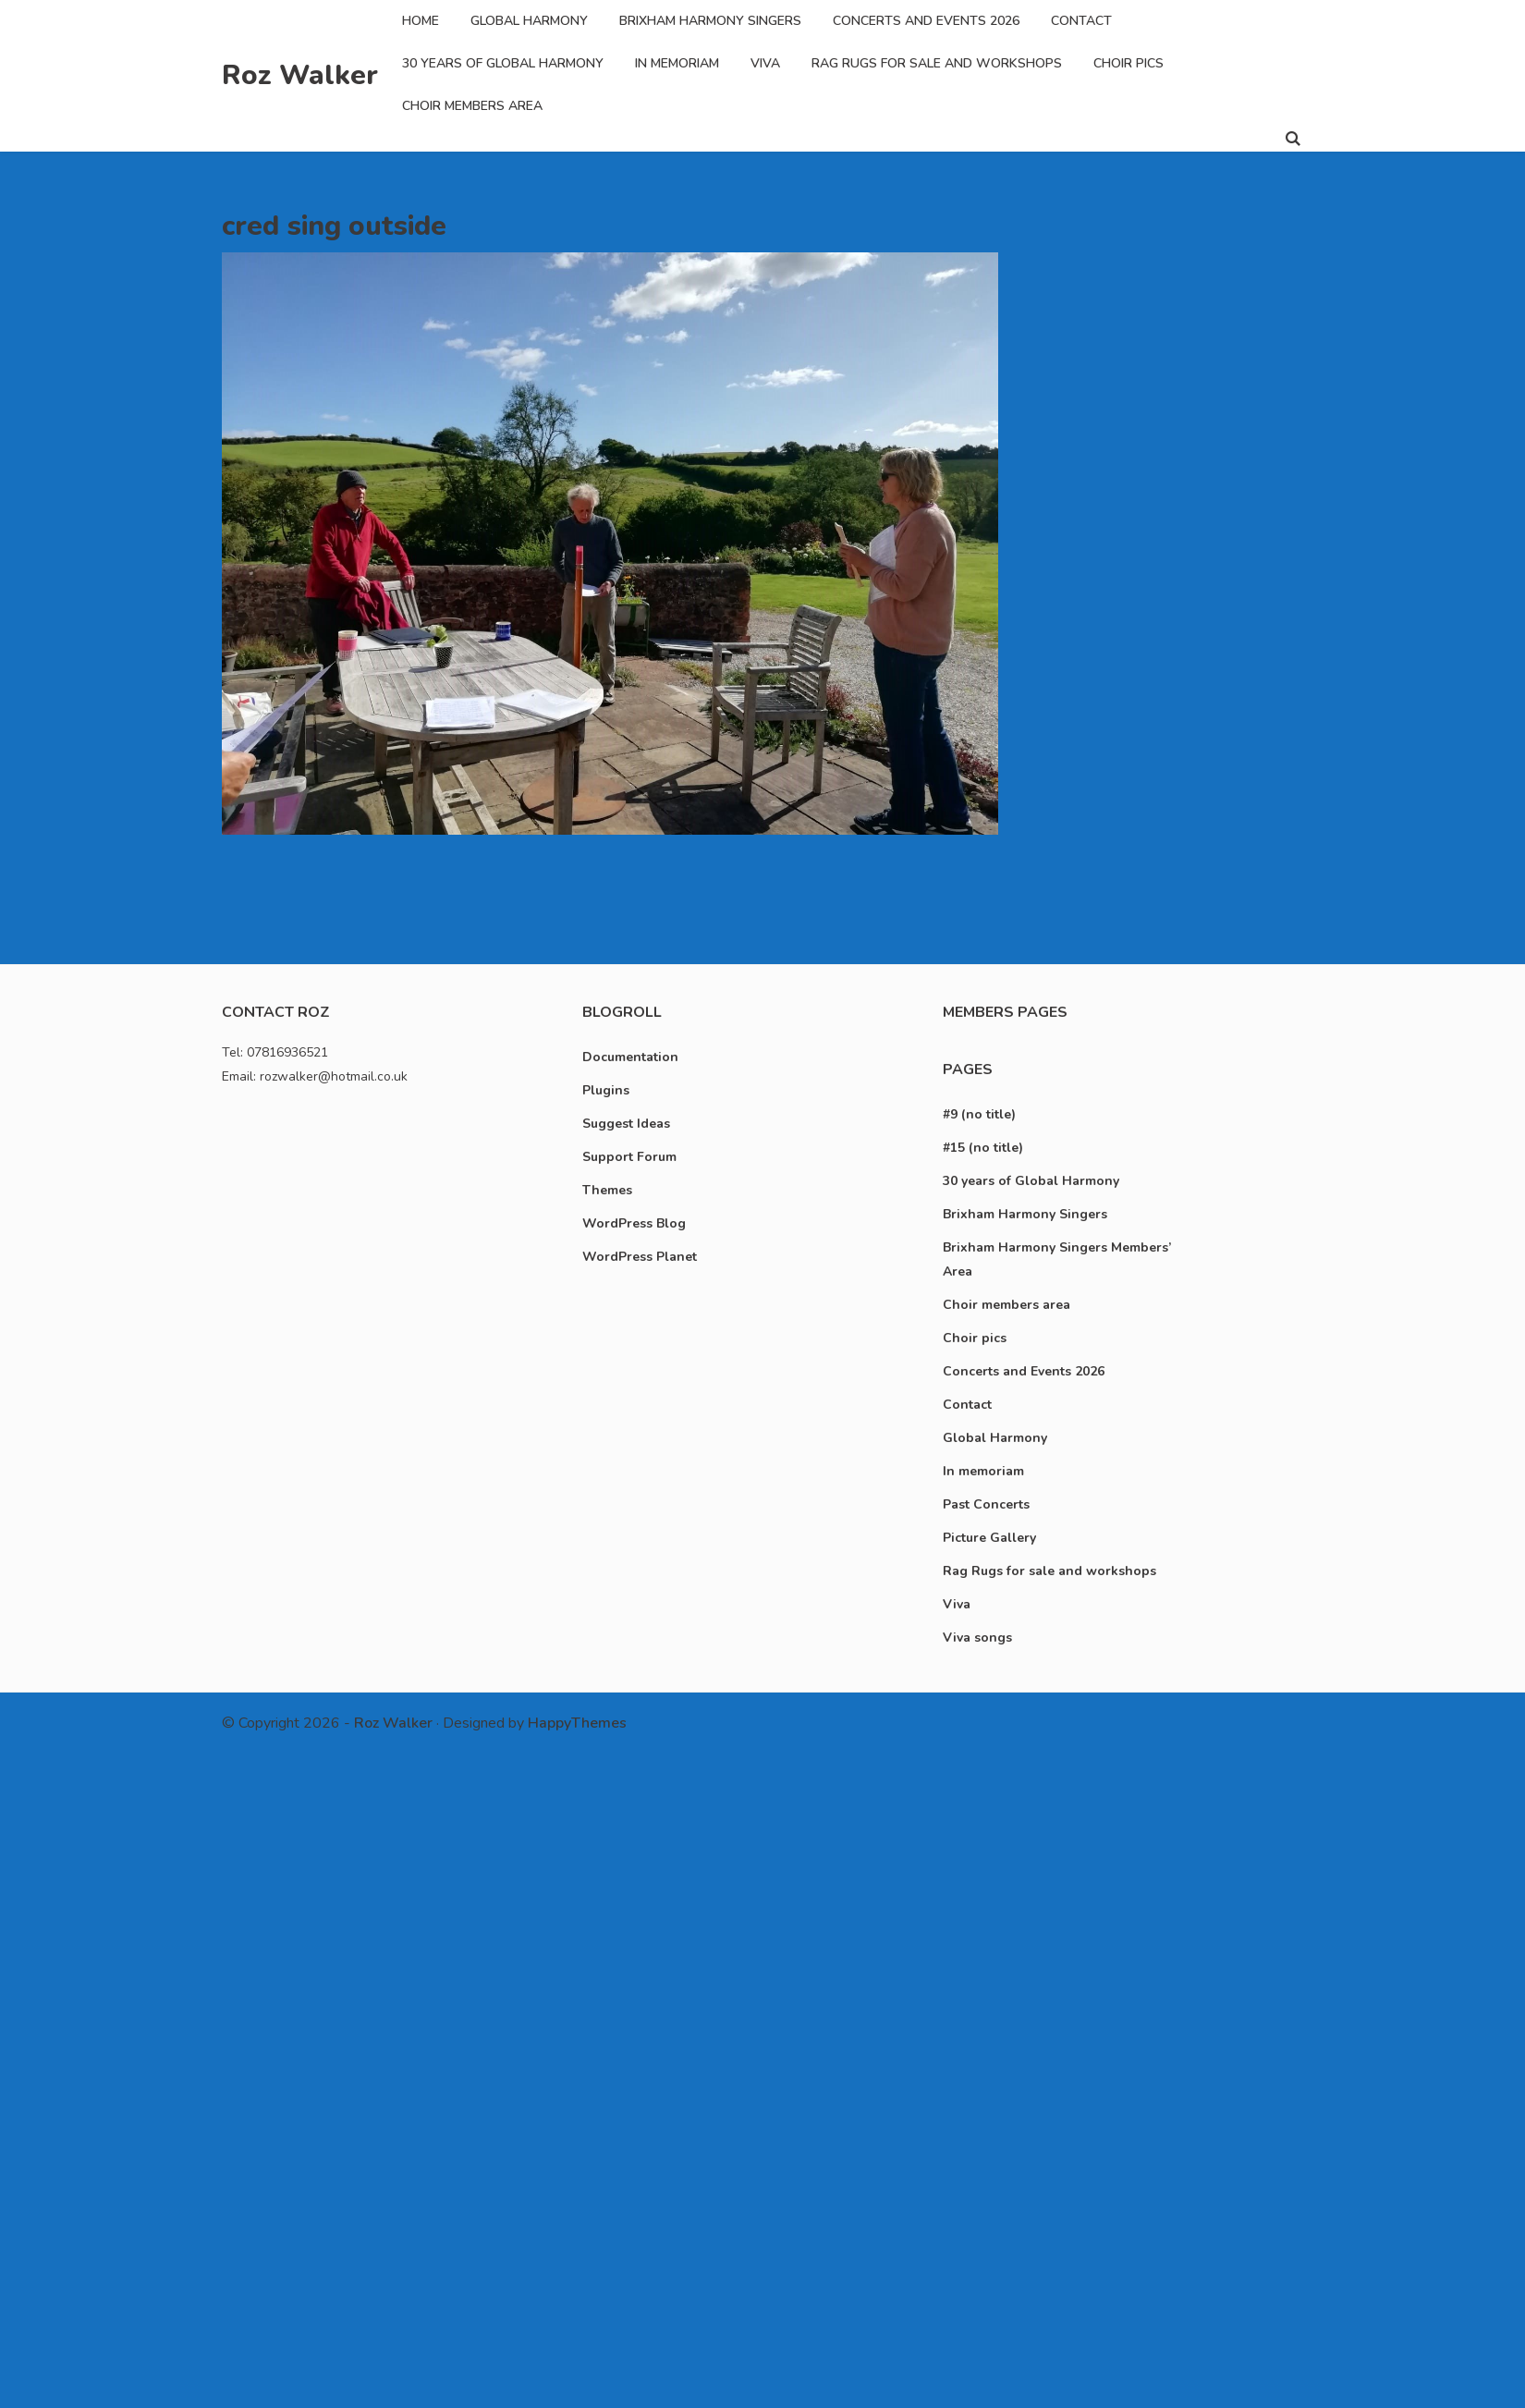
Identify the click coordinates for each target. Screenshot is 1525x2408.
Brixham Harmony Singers (710, 21)
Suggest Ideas (626, 1123)
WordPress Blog (634, 1223)
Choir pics (1128, 63)
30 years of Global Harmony (503, 63)
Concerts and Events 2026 (926, 21)
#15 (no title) (983, 1147)
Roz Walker (300, 75)
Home (420, 21)
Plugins (605, 1090)
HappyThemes (577, 1723)
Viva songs (977, 1637)
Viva (765, 63)
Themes (607, 1190)
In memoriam (677, 63)
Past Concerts (986, 1504)
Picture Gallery (989, 1537)
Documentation (630, 1057)
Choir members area (472, 106)
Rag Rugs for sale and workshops (936, 63)
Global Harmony (529, 21)
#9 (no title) (979, 1114)
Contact (1081, 21)
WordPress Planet (639, 1256)
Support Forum (629, 1157)
